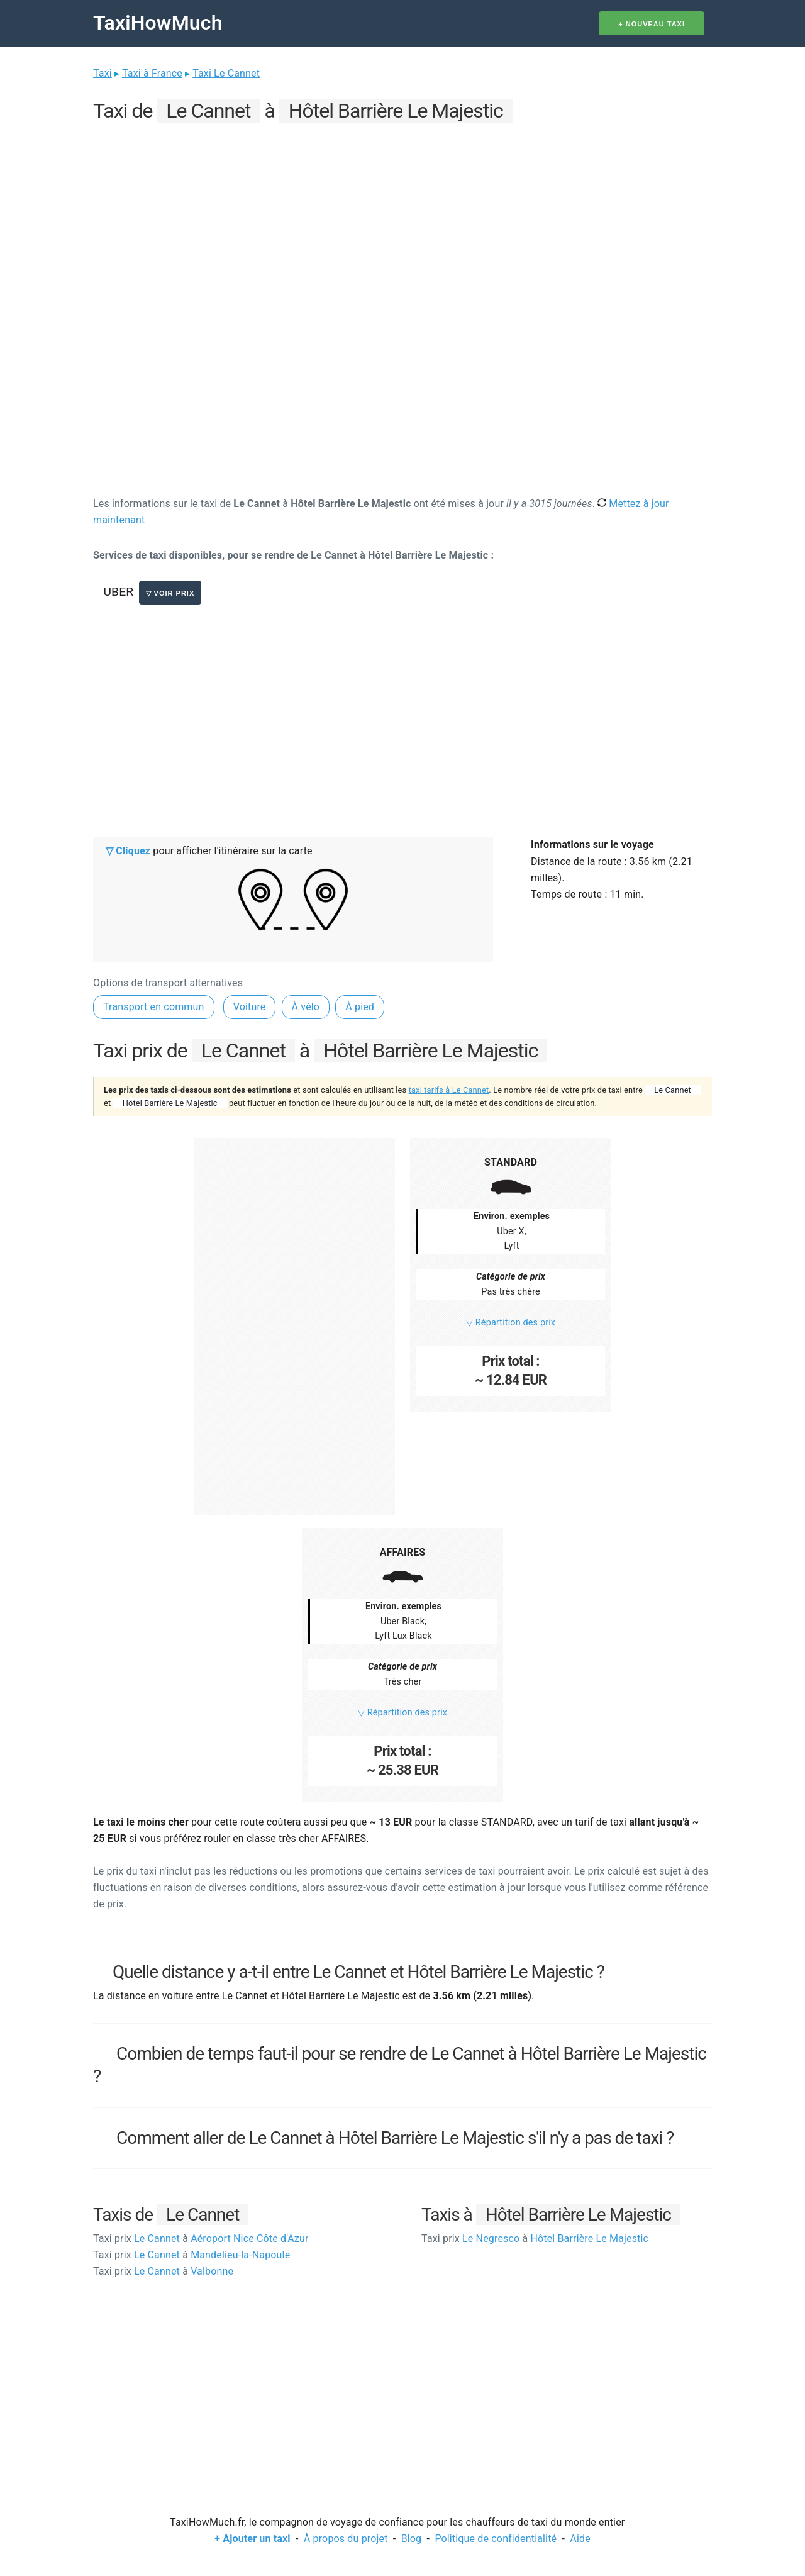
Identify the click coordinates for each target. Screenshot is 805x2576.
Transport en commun (153, 1007)
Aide (580, 2539)
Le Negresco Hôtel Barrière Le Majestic (534, 2238)
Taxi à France (152, 73)
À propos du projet (346, 2539)
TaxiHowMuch (158, 23)
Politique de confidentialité (496, 2539)
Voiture (249, 1007)
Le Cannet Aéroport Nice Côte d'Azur (201, 2238)
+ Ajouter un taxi (252, 2539)
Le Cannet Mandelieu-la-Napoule (191, 2255)
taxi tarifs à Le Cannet (449, 1090)
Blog (411, 2539)
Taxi (102, 73)
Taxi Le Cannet (226, 73)
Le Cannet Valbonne (163, 2271)
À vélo (306, 1007)
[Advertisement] (402, 214)
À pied (359, 1007)
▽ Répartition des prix (510, 1322)
